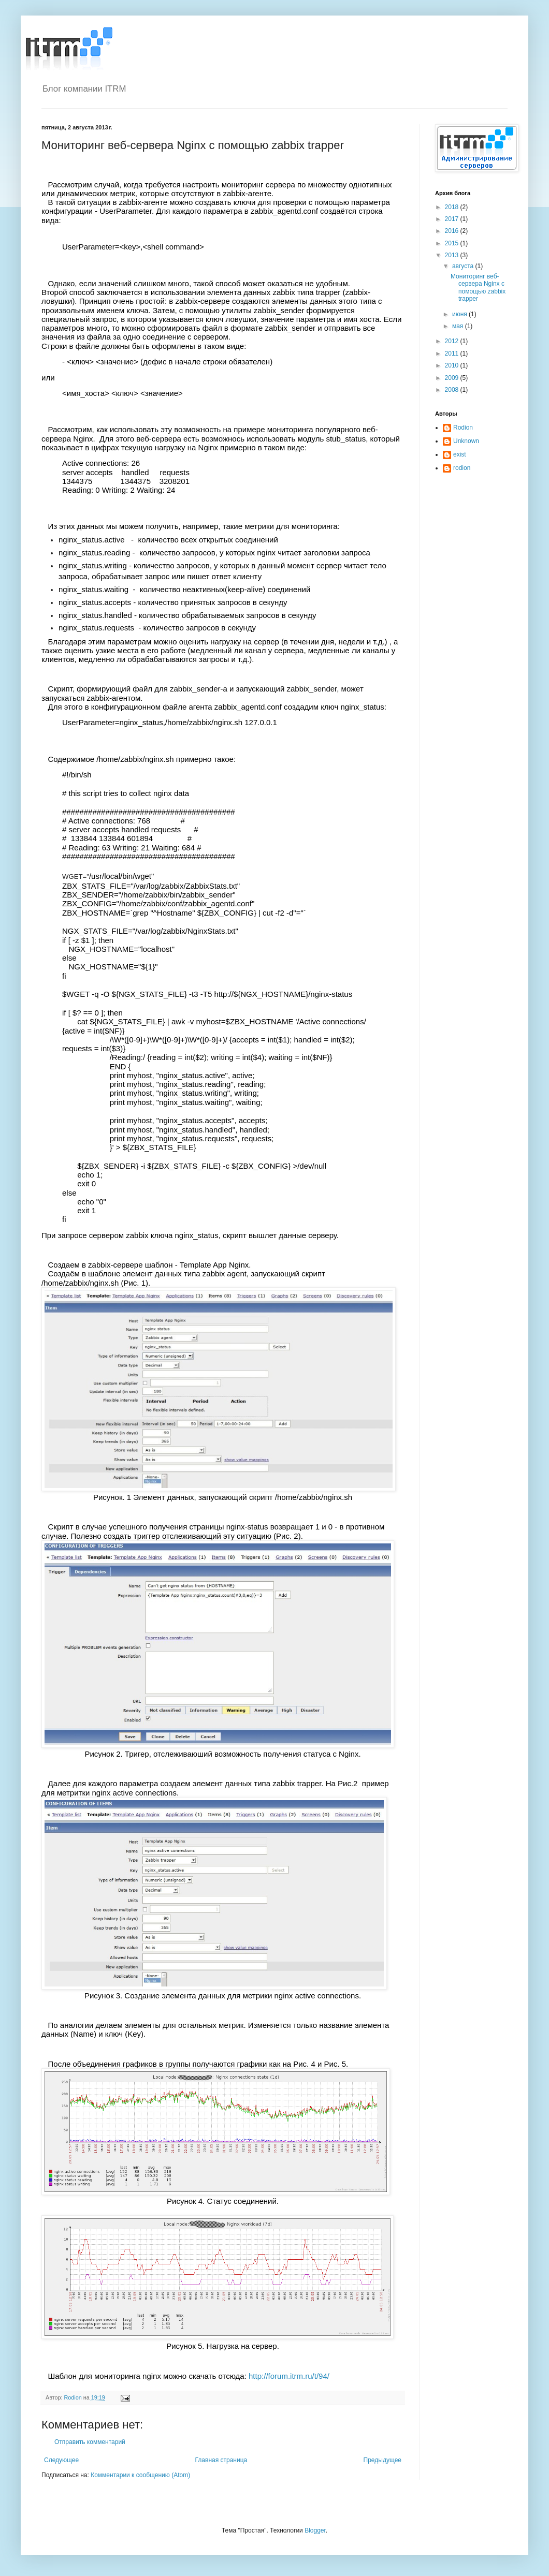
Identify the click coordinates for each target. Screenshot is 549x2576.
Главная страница (221, 2460)
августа (463, 266)
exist (459, 454)
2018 (452, 207)
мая (458, 326)
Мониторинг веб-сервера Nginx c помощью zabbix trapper (478, 287)
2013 (452, 255)
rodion (461, 468)
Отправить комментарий (89, 2442)
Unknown (466, 441)
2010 (452, 365)
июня (460, 314)
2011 (452, 353)
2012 (452, 341)
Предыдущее (382, 2460)
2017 (452, 219)
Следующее (61, 2460)
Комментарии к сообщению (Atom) (140, 2475)
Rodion (463, 427)
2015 (452, 243)
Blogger (315, 2530)
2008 (452, 389)
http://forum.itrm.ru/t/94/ (289, 2376)
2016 (452, 230)
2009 (452, 377)
